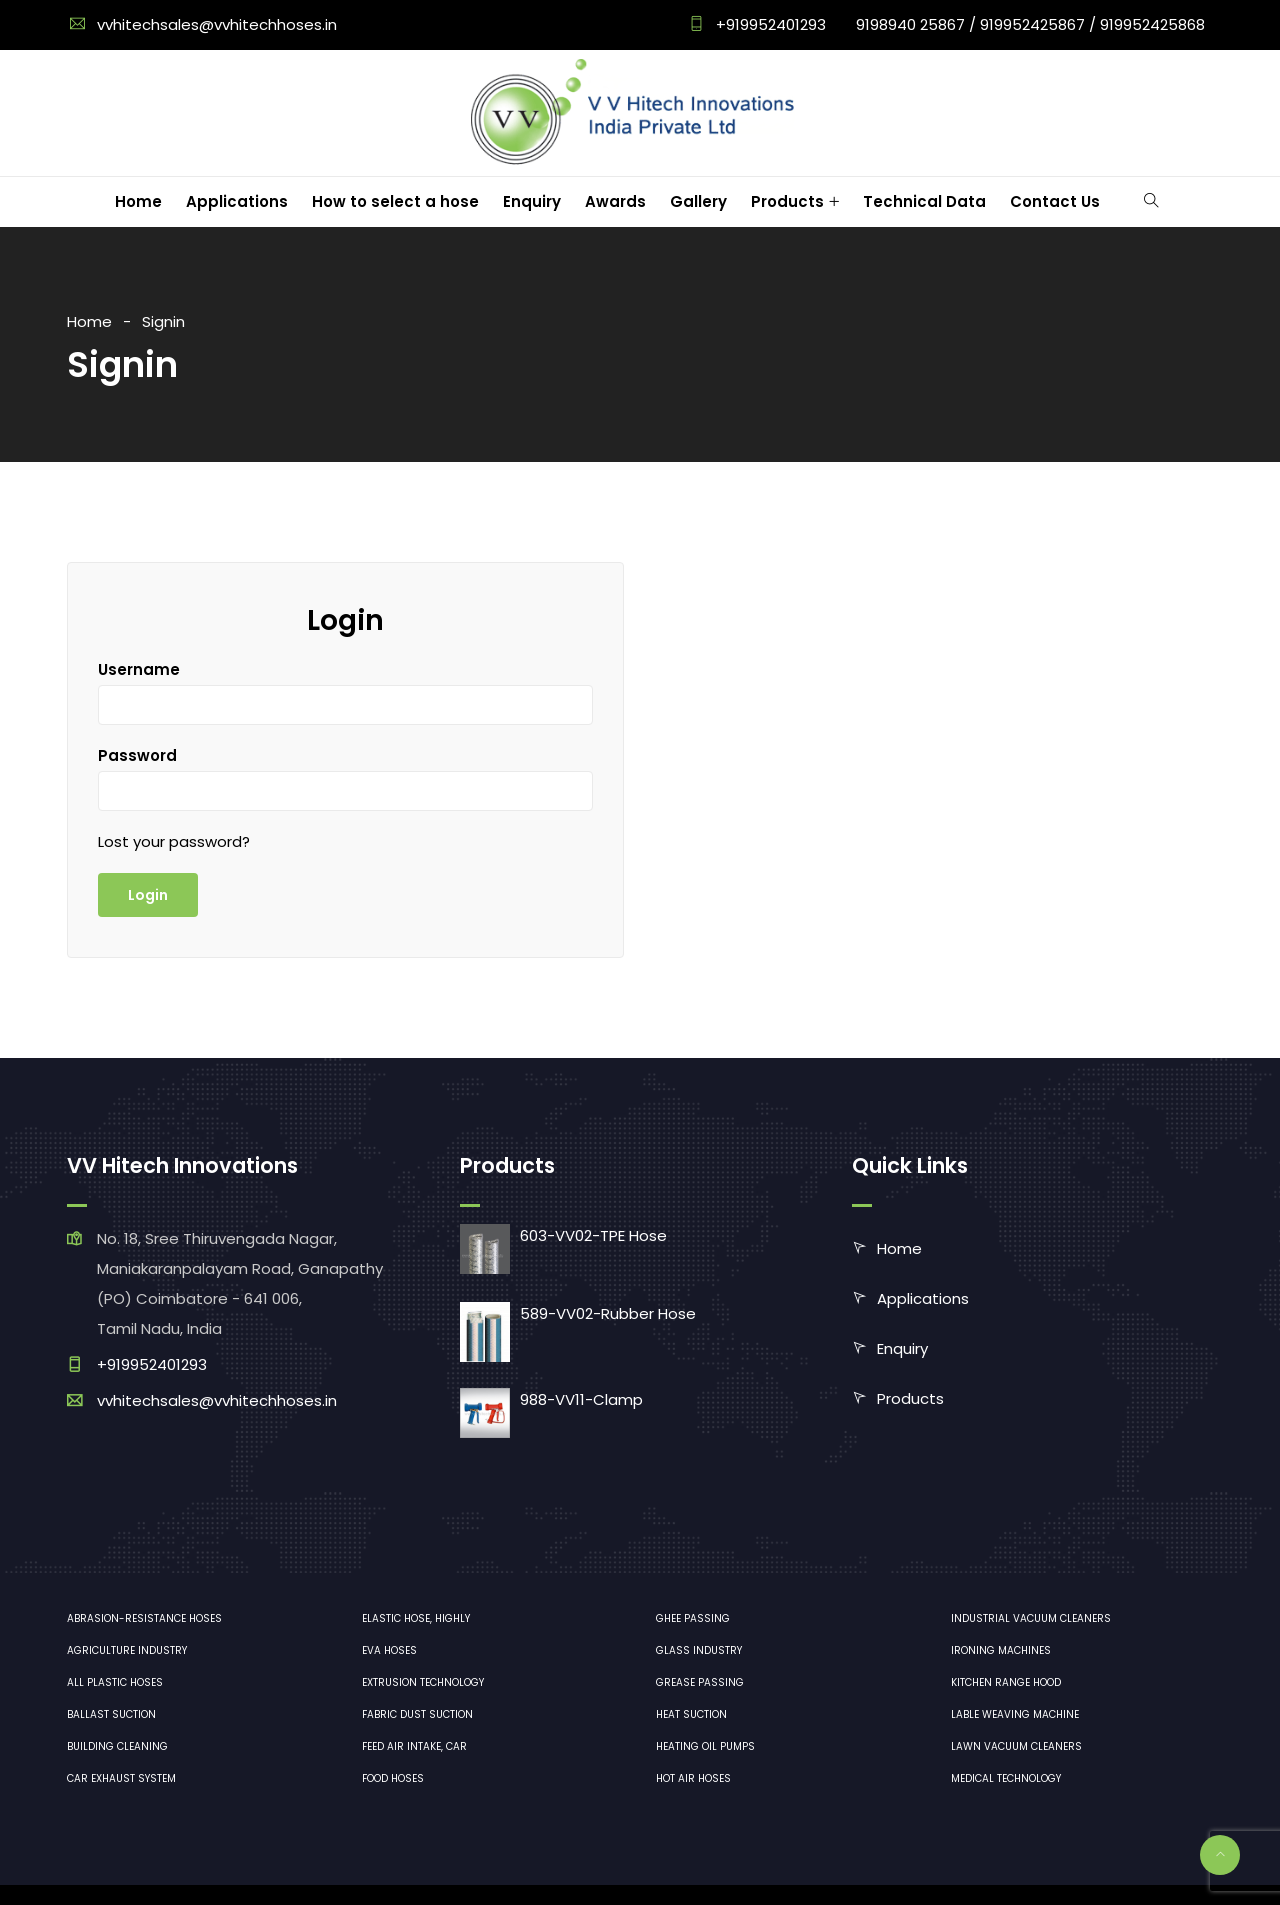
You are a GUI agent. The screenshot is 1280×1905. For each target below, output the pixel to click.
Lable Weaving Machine (1015, 1714)
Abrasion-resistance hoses (144, 1618)
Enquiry (532, 201)
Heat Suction (691, 1714)
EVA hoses (389, 1650)
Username (139, 669)
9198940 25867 (910, 24)
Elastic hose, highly (416, 1618)
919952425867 (1032, 24)
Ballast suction (111, 1714)
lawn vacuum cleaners (1016, 1746)
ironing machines (1001, 1650)
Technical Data (924, 201)
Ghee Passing (693, 1618)
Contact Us (1055, 201)
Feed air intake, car (414, 1746)
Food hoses (393, 1778)
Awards (615, 201)
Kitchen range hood (1006, 1682)
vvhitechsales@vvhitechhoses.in (217, 24)
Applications (237, 201)
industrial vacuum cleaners (1031, 1618)
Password (137, 755)
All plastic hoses (115, 1682)
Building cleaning (117, 1746)
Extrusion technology (423, 1682)
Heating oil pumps (705, 1746)
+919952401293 (769, 24)
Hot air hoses (693, 1778)
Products (787, 201)
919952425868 (1152, 24)
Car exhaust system (121, 1778)
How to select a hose (395, 201)
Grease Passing (700, 1682)
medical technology (1006, 1778)
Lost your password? (174, 841)
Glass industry (699, 1650)
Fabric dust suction (417, 1714)
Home (138, 201)
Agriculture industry (127, 1650)
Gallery (698, 201)
